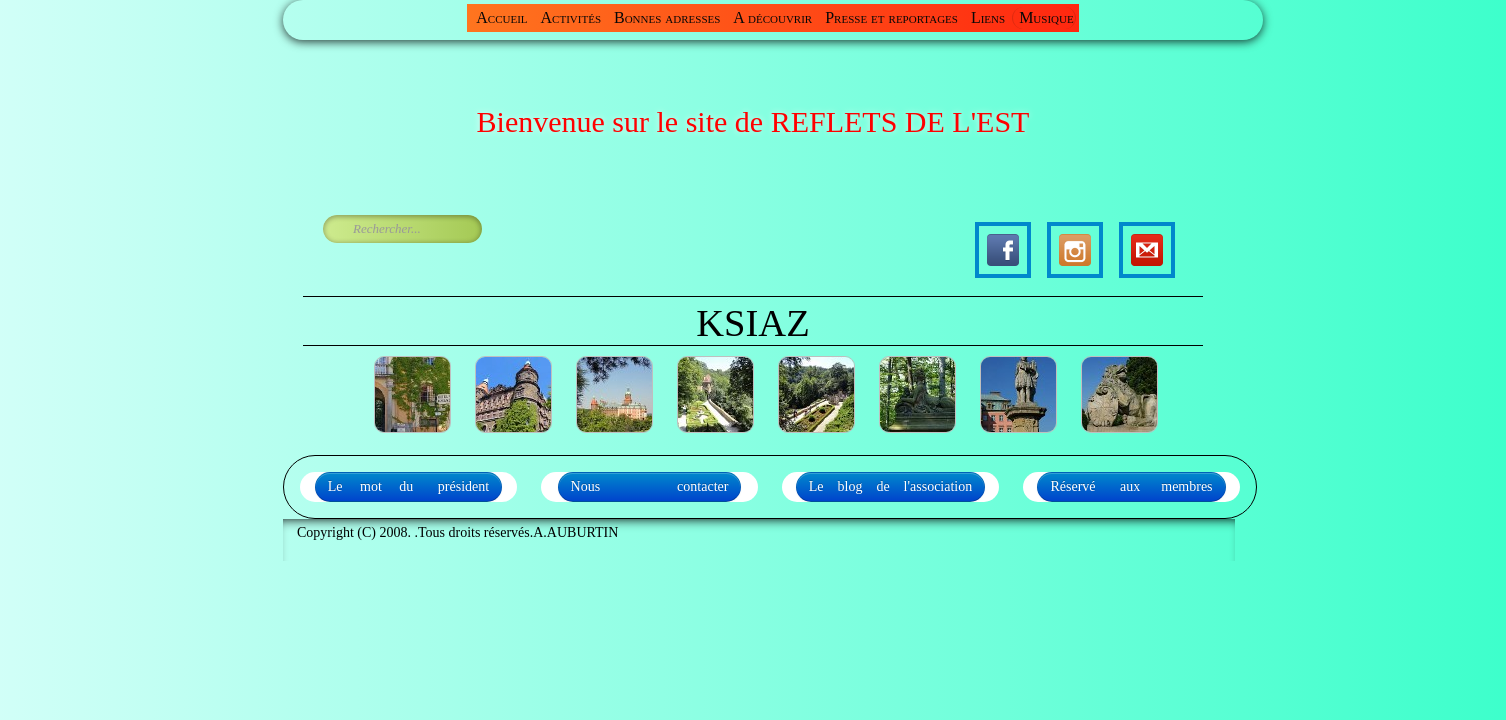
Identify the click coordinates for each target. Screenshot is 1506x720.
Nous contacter (650, 486)
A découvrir (772, 17)
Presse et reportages (891, 17)
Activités (571, 17)
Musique (1046, 17)
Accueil (501, 17)
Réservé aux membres (1131, 486)
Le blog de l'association (891, 486)
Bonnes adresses (667, 17)
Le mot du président (408, 486)
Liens (988, 17)
